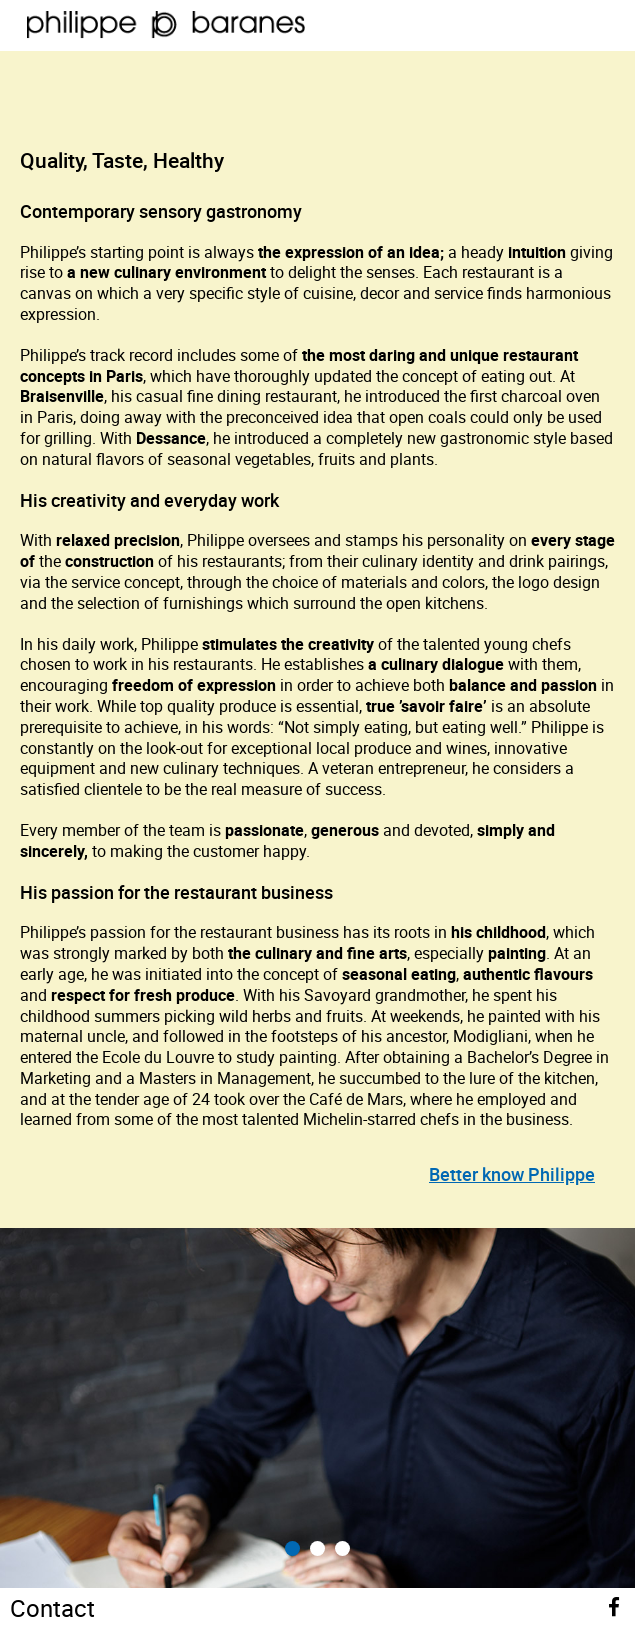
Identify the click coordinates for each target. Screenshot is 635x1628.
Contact (52, 1608)
